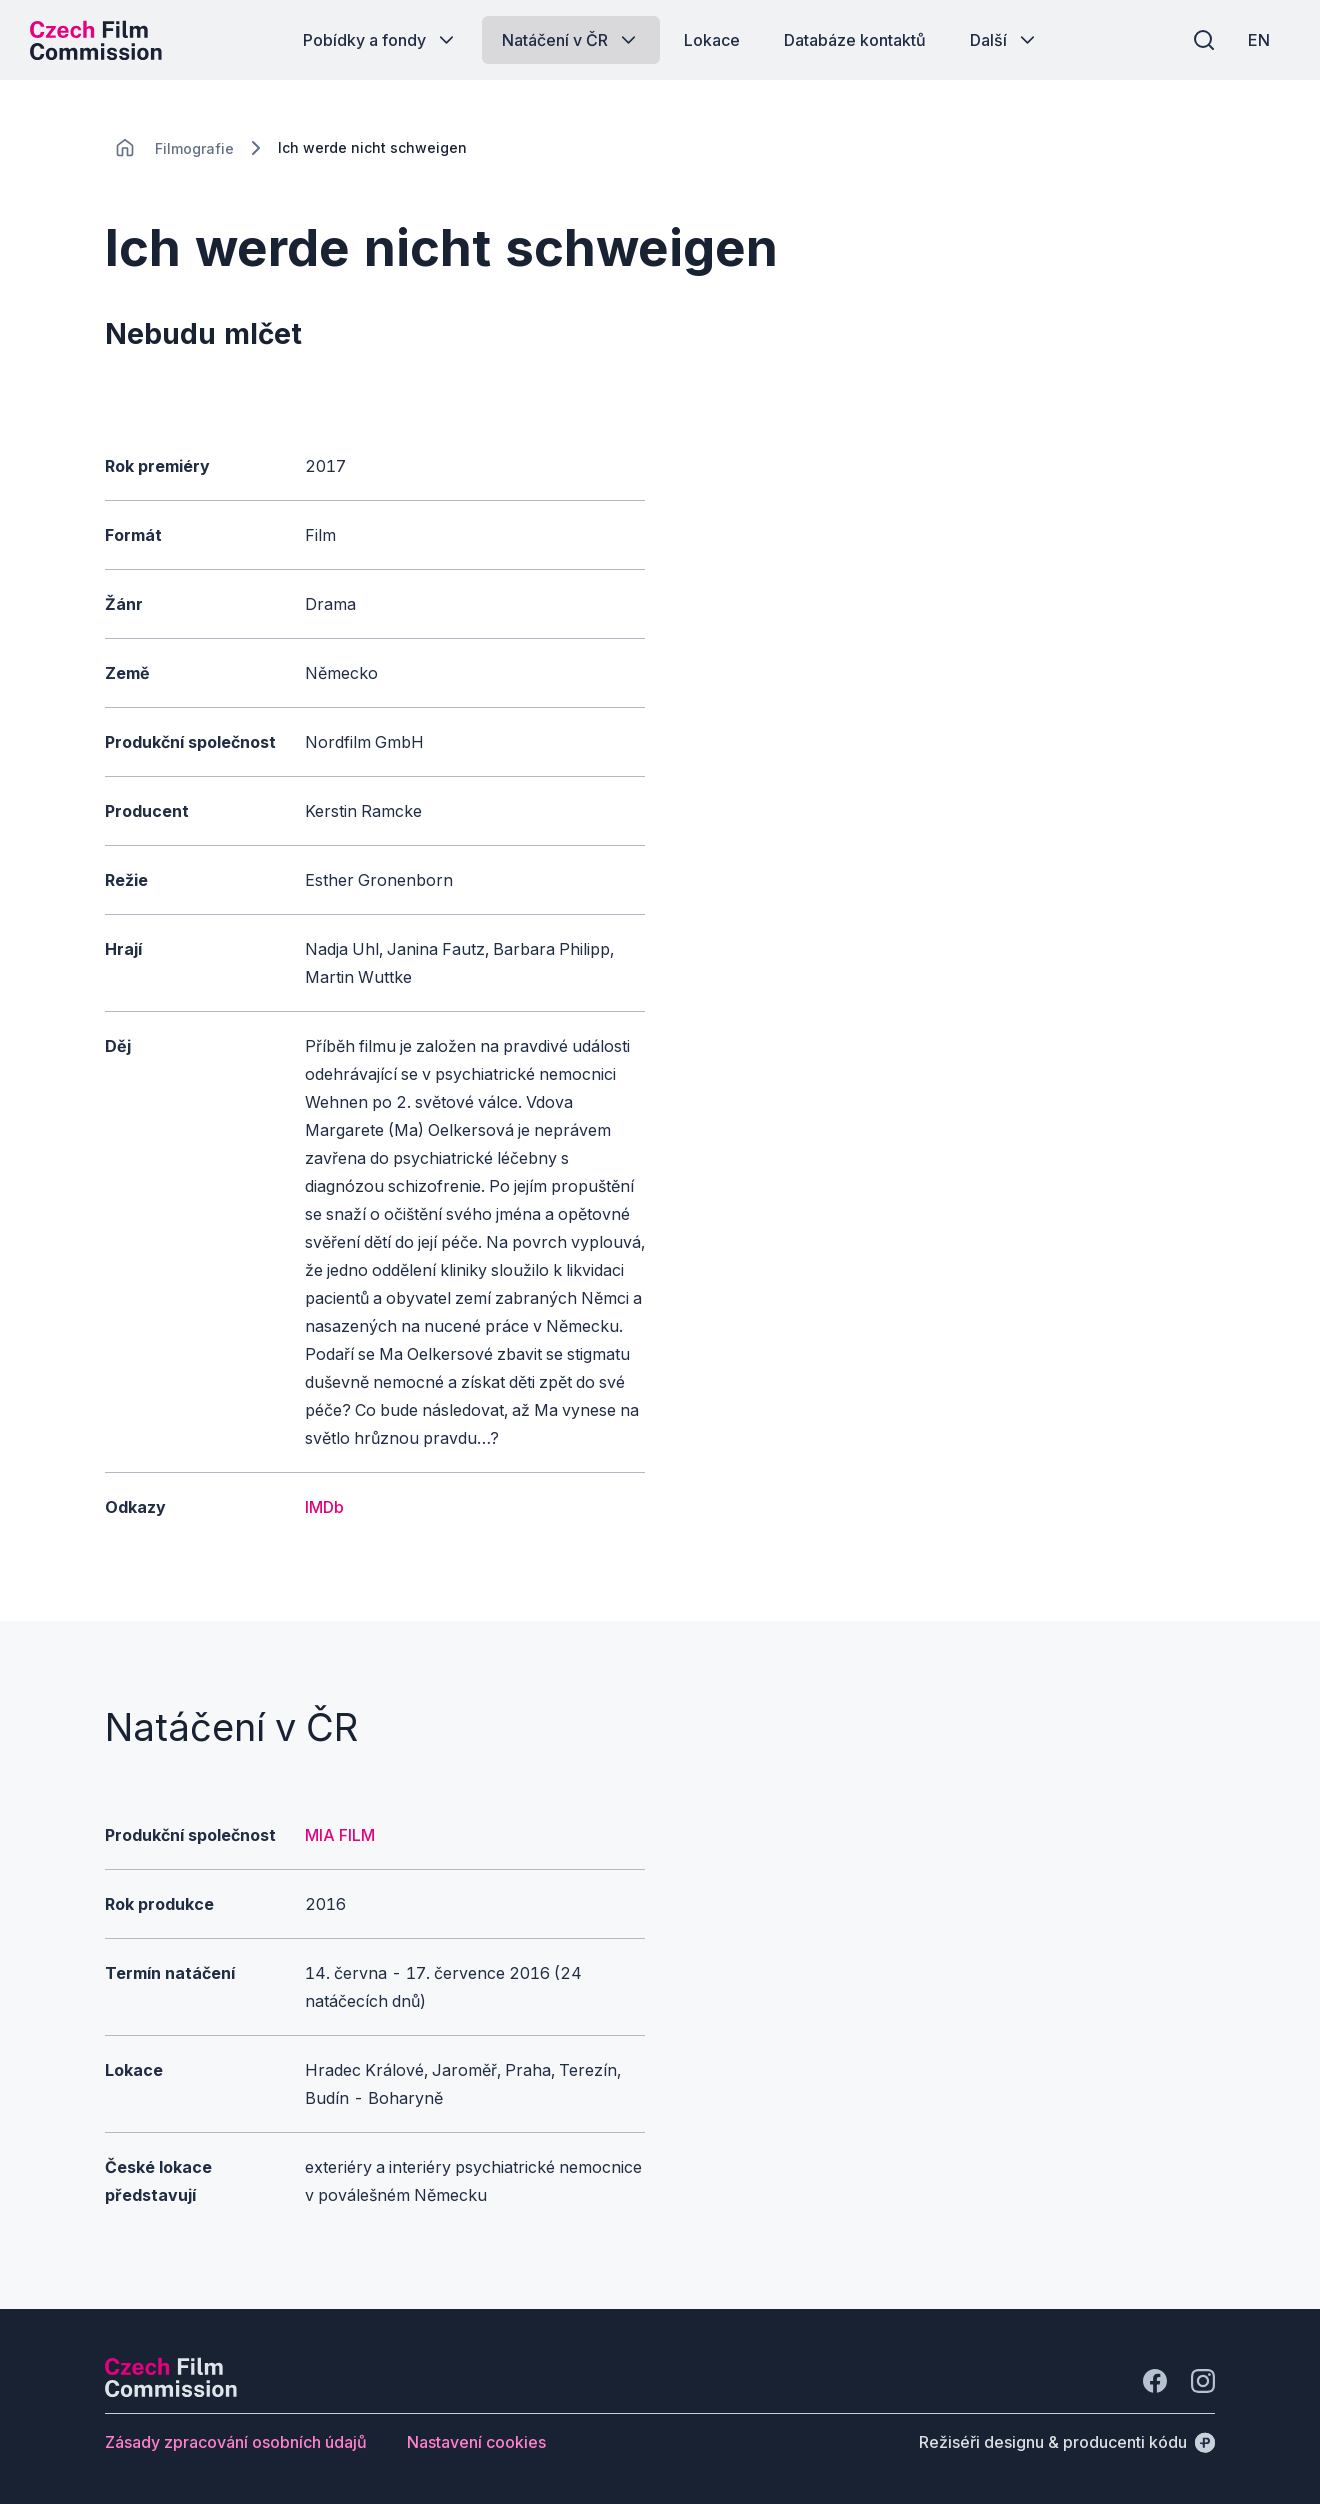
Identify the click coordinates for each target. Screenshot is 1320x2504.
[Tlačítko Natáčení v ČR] (571, 40)
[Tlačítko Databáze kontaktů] (855, 40)
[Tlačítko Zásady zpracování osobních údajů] (236, 2442)
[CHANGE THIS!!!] (125, 148)
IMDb (324, 1507)
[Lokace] (194, 148)
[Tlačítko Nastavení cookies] (476, 2442)
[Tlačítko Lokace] (712, 40)
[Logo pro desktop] (96, 40)
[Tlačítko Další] (1004, 40)
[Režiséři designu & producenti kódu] (1067, 2442)
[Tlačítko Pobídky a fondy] (380, 40)
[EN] (1259, 40)
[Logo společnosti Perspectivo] (171, 2391)
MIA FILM (340, 1835)
